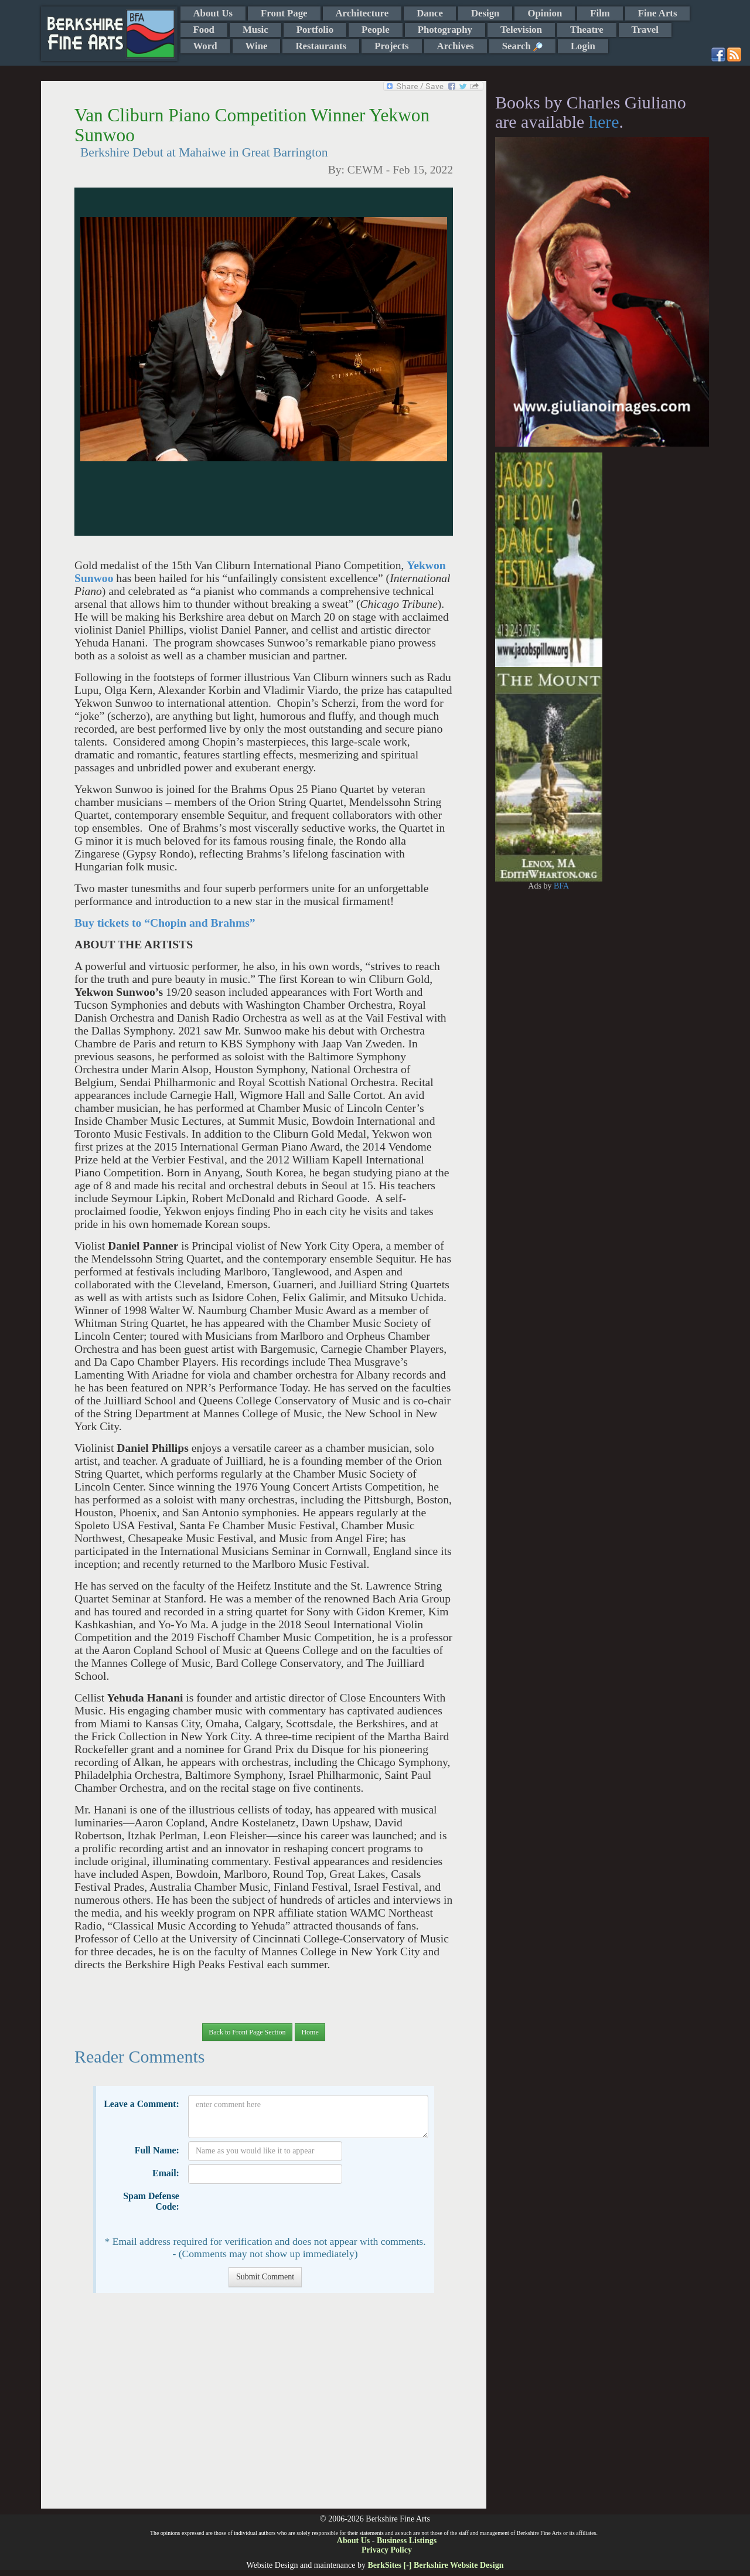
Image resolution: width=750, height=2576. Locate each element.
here (604, 121)
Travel (645, 29)
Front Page (284, 13)
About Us (213, 13)
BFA (561, 886)
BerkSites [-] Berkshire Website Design (435, 2565)
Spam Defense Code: (151, 2201)
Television (521, 29)
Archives (455, 46)
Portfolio (314, 29)
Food (203, 29)
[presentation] (277, 2210)
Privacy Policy (387, 2550)
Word (205, 46)
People (376, 29)
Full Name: (157, 2150)
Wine (257, 46)
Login (583, 46)
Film (600, 13)
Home (309, 2032)
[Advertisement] (263, 2407)
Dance (430, 13)
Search (522, 46)
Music (255, 29)
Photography (445, 29)
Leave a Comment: (141, 2104)
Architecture (362, 13)
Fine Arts (657, 13)
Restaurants (320, 46)
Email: (165, 2173)
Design (485, 13)
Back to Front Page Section (247, 2032)
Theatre (587, 29)
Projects (391, 46)
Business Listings (407, 2540)
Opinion (544, 13)
